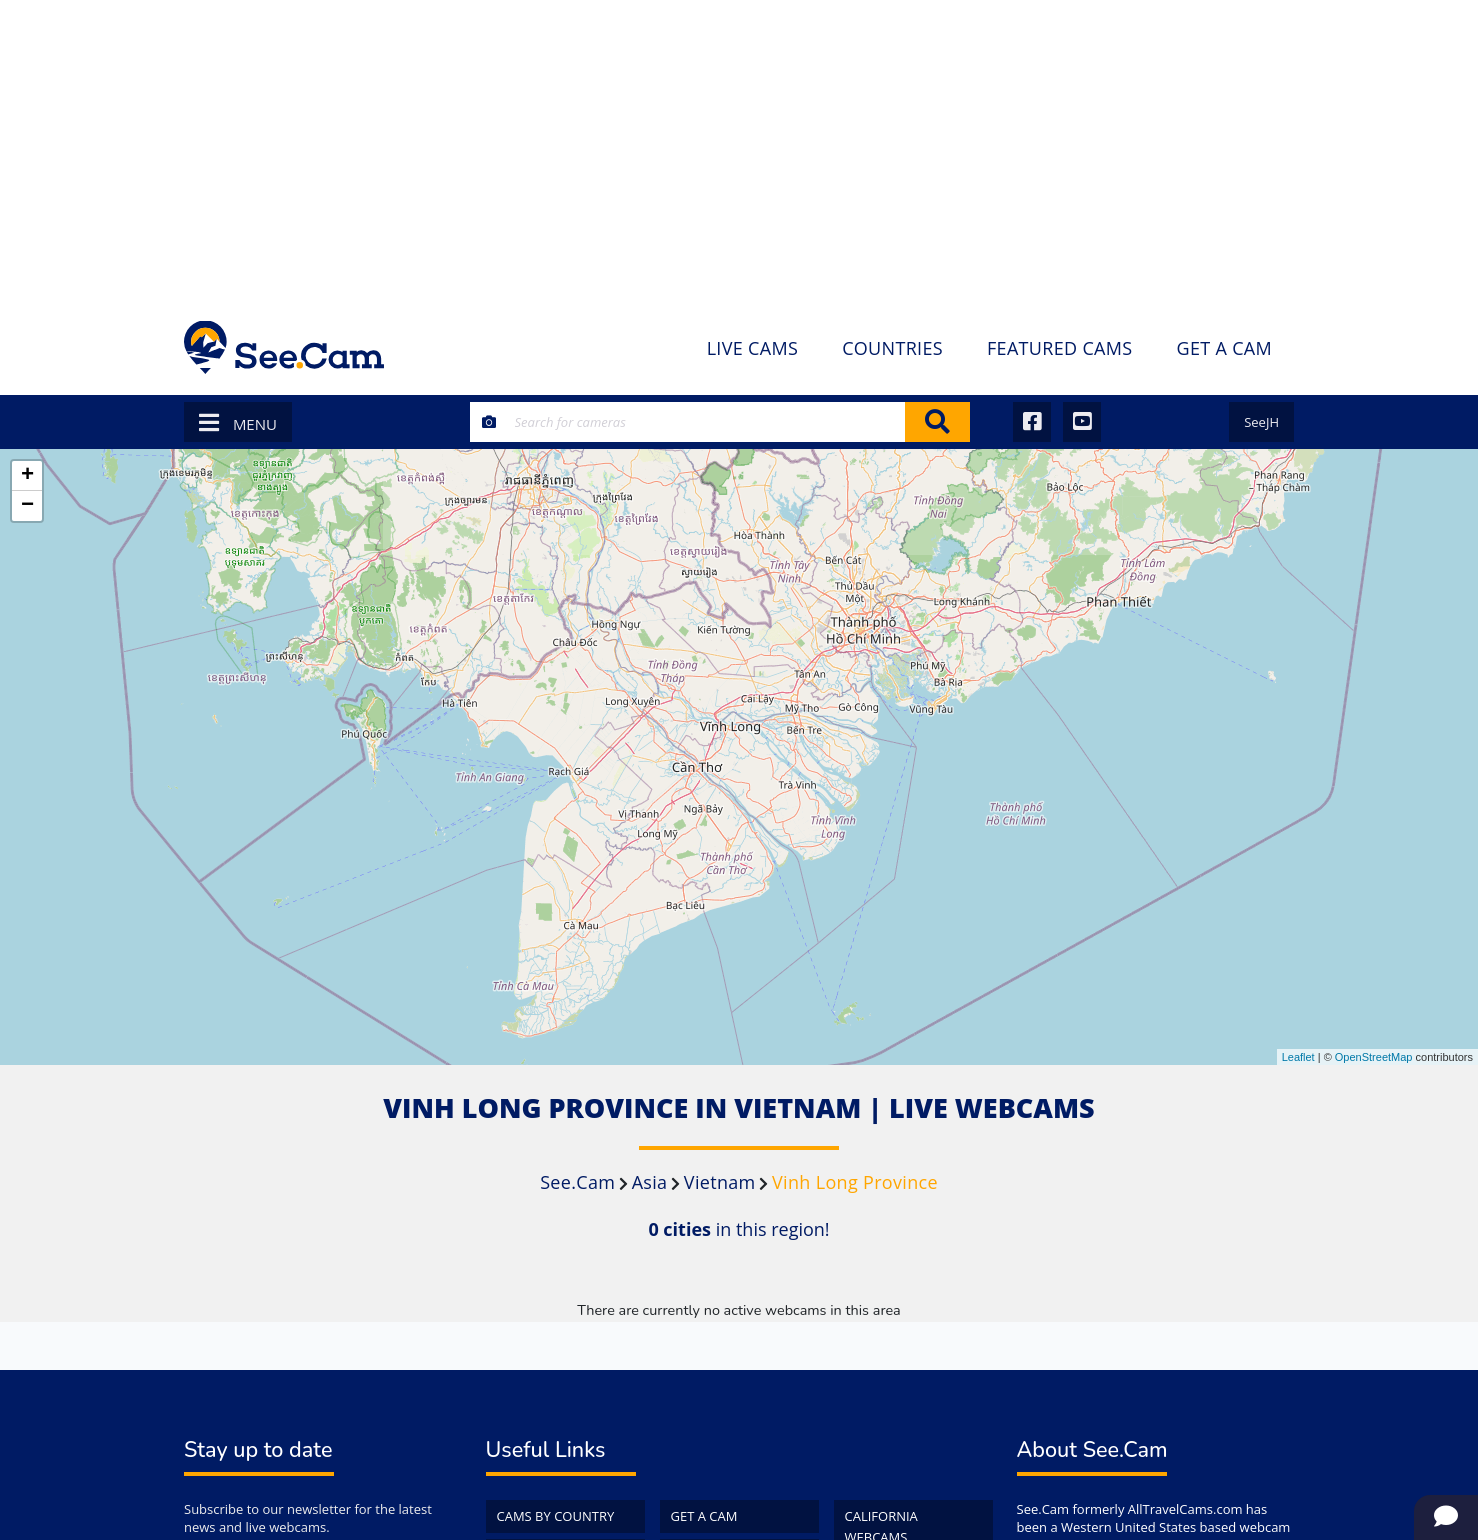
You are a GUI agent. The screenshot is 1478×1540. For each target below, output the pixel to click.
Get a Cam (704, 1516)
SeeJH (1261, 422)
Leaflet (1298, 1057)
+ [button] (27, 476)
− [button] (27, 506)
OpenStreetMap (1374, 1057)
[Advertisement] (739, 150)
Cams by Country (556, 1516)
